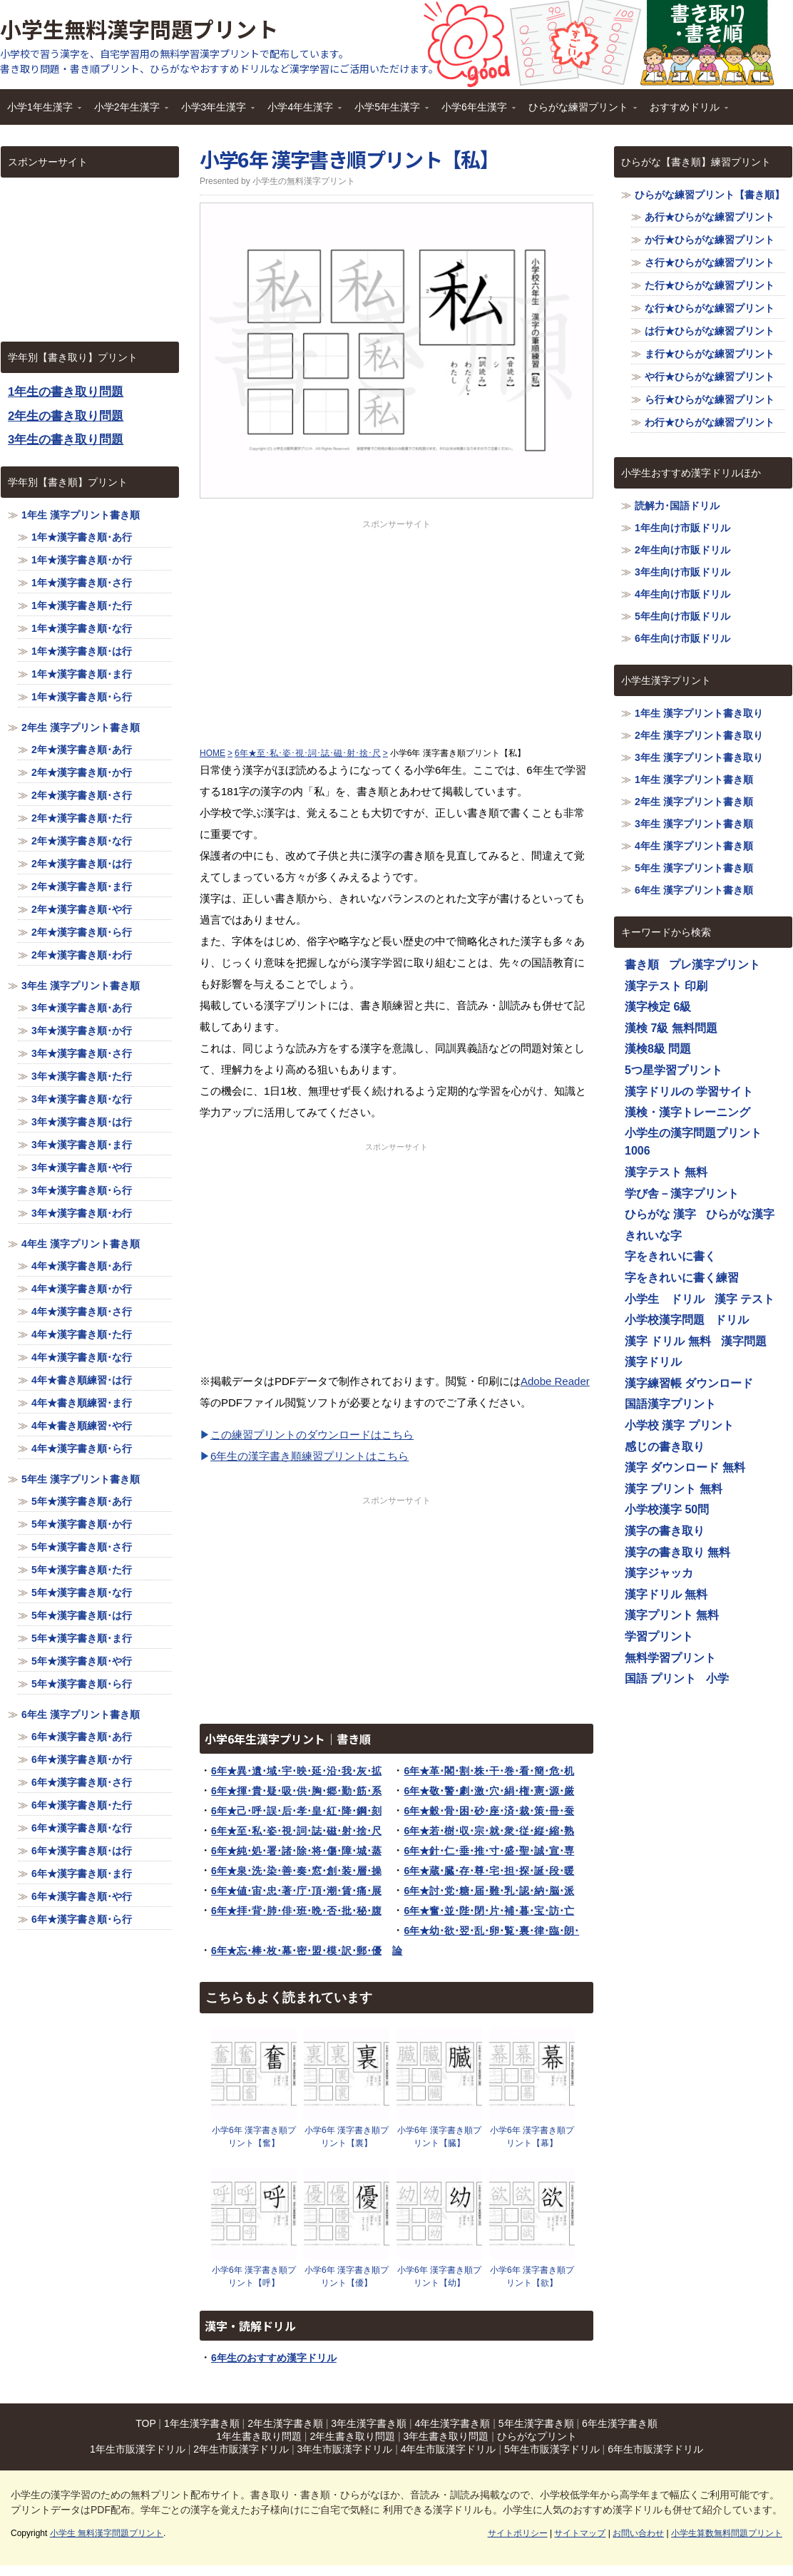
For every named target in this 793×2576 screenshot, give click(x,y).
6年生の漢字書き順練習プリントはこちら (309, 1456)
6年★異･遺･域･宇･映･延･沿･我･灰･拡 (296, 1771)
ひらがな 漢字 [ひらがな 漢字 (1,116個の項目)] (660, 1214)
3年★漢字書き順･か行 (81, 1030)
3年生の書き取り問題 (65, 439)
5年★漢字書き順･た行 (81, 1569)
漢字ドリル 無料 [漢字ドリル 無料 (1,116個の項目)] (666, 1594)
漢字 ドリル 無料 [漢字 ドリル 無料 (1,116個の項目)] (668, 1341)
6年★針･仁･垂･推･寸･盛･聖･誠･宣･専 (489, 1850)
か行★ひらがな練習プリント (709, 239)
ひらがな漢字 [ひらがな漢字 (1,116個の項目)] (740, 1214)
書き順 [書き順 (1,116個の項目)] (642, 965)
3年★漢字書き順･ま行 (81, 1144)
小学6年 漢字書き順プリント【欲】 (532, 2276)
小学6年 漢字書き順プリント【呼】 (254, 2276)
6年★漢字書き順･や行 (81, 1896)
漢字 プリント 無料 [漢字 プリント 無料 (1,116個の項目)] (673, 1489)
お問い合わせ (638, 2533)
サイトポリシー (518, 2533)
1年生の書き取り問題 (65, 392)
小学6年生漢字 (475, 111)
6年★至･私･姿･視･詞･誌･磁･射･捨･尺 (296, 1830)
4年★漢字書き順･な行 (81, 1357)
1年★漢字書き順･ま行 (81, 674)
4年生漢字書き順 (453, 2423)
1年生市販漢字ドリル (137, 2449)
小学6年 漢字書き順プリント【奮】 (254, 2136)
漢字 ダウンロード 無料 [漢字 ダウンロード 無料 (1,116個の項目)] (685, 1467)
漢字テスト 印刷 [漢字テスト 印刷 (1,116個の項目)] (666, 986)
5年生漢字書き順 (536, 2423)
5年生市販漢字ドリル (552, 2449)
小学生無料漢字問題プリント (139, 28)
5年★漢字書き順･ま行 (81, 1638)
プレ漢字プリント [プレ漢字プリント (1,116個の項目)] (714, 965)
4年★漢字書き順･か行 (81, 1288)
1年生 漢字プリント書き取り (699, 713)
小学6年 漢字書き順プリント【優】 (347, 2276)
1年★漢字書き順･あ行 (81, 537)
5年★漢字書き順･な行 (81, 1592)
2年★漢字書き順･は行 (81, 863)
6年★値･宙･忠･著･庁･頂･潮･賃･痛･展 (296, 1890)
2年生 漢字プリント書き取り (699, 735)
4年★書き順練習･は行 (81, 1380)
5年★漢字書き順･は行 (81, 1615)
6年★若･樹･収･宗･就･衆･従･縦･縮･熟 (489, 1830)
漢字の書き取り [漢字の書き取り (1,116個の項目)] (665, 1531)
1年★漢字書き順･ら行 (81, 696)
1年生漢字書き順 (202, 2423)
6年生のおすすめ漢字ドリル (274, 2357)
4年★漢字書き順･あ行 (81, 1266)
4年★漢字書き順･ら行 (81, 1448)
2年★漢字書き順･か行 (81, 772)
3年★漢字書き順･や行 (81, 1167)
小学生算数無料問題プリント (726, 2533)
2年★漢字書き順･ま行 (81, 886)
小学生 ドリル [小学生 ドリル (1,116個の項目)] (665, 1299)
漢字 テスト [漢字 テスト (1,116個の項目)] (744, 1299)
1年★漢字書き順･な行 (81, 628)
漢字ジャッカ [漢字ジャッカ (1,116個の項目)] (659, 1573)
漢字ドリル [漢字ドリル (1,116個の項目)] (653, 1362)
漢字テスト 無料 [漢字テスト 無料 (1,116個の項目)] (666, 1172)
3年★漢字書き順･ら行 (81, 1190)
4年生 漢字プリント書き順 (80, 1243)
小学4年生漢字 (301, 111)
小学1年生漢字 (40, 111)
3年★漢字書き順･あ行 (81, 1007)
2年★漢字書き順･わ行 (81, 955)
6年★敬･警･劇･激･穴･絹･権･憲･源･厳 (489, 1790)
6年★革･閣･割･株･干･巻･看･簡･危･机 (489, 1771)
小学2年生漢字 (127, 111)
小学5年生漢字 (388, 111)
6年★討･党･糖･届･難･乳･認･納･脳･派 (489, 1890)
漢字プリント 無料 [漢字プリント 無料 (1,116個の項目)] (672, 1615)
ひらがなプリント (537, 2436)
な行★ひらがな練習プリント (709, 308)
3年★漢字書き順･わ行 (81, 1213)
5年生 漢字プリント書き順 (80, 1479)
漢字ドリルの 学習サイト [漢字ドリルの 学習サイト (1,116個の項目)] (689, 1091)
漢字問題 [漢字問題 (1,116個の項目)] (744, 1341)
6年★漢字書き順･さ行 (81, 1782)
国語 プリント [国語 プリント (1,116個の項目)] (660, 1678)
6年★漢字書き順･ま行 (81, 1873)
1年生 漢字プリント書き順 (80, 515)
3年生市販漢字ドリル (344, 2449)
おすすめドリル (685, 111)
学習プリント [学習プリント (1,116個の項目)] (659, 1636)
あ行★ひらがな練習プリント (709, 217)
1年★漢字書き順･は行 (81, 651)
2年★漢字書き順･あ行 (81, 749)
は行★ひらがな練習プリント (709, 331)
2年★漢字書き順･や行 (81, 909)
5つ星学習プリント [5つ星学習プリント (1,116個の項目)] (673, 1070)
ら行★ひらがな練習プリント (709, 399)
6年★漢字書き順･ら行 (81, 1919)
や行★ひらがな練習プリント (709, 376)
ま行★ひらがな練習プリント (709, 353)
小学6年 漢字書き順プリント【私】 (349, 159)
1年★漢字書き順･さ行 (81, 582)
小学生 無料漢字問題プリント (106, 2533)
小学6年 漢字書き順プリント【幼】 (439, 2276)
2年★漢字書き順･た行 (81, 818)
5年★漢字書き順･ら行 (81, 1684)
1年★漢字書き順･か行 (81, 560)
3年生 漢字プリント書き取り (699, 757)
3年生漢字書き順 (368, 2423)
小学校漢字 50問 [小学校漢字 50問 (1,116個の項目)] (667, 1509)
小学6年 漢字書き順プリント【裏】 (347, 2136)
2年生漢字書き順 (285, 2423)
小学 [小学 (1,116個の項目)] (717, 1678)
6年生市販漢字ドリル (655, 2449)
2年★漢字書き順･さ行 (81, 795)
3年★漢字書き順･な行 (81, 1099)
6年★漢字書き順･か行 (81, 1759)
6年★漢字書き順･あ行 (81, 1736)
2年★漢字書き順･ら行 (81, 932)
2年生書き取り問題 (352, 2436)
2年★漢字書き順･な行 (81, 841)
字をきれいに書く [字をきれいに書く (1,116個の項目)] (670, 1256)
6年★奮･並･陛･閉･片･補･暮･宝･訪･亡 (489, 1910)
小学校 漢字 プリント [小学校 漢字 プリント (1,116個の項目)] (679, 1425)
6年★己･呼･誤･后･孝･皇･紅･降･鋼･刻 (296, 1810)
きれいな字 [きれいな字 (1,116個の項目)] (653, 1236)
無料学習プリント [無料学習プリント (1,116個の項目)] (670, 1658)
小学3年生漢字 (214, 111)
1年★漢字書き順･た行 (81, 605)
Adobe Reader (555, 1381)
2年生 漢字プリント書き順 (80, 727)
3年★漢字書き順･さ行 (81, 1053)
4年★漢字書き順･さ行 (81, 1311)
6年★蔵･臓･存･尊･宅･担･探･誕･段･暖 (489, 1870)
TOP (145, 2423)
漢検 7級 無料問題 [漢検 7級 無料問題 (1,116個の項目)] (671, 1028)
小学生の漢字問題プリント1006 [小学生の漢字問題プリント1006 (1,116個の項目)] (693, 1142)
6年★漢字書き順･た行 (81, 1805)
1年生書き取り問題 (259, 2436)
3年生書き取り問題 (446, 2436)
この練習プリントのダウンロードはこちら (312, 1434)
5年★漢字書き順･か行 (81, 1524)
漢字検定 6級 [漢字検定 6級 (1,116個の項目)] (658, 1007)
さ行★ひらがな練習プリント (709, 262)
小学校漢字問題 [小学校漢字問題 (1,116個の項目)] (665, 1320)
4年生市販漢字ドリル (448, 2449)
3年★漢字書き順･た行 (81, 1076)
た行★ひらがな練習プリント (709, 285)
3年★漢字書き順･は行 (81, 1122)
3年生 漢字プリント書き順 (80, 985)
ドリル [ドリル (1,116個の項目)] (732, 1320)
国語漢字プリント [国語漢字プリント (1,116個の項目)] (670, 1404)
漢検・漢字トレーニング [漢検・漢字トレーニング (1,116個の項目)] (687, 1112)
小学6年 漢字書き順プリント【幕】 (532, 2136)
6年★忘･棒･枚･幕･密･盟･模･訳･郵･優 (296, 1950)
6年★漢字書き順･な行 (81, 1828)
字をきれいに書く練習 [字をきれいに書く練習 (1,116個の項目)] (682, 1278)
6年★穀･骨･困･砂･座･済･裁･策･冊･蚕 (489, 1810)
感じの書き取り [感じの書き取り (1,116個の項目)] (665, 1447)
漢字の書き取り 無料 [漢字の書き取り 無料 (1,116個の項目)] (677, 1552)
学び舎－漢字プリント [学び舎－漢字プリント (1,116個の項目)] (682, 1193)
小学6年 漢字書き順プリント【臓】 (439, 2136)
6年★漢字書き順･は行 (81, 1850)
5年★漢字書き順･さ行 (81, 1547)
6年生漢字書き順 (620, 2423)
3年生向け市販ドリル (682, 572)
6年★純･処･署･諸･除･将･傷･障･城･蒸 (296, 1850)
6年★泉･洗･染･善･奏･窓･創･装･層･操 (296, 1870)
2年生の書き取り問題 (65, 416)
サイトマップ (579, 2533)
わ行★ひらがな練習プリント (709, 422)
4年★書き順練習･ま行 (81, 1403)
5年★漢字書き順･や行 (81, 1661)
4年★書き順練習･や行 (81, 1425)
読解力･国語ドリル (677, 505)
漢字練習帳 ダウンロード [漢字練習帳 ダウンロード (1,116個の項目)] (689, 1383)
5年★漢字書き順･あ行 (81, 1501)
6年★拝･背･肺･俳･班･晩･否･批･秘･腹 (296, 1910)
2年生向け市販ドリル (682, 550)
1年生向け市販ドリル (682, 527)
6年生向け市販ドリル (682, 638)
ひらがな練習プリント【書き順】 (709, 194)
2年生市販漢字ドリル (241, 2449)
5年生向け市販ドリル (682, 616)
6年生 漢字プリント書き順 (80, 1714)
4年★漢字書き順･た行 (81, 1334)
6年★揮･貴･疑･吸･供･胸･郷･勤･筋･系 (296, 1790)
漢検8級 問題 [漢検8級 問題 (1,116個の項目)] (658, 1049)
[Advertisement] (396, 630)
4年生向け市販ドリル (682, 594)
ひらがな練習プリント (579, 111)
